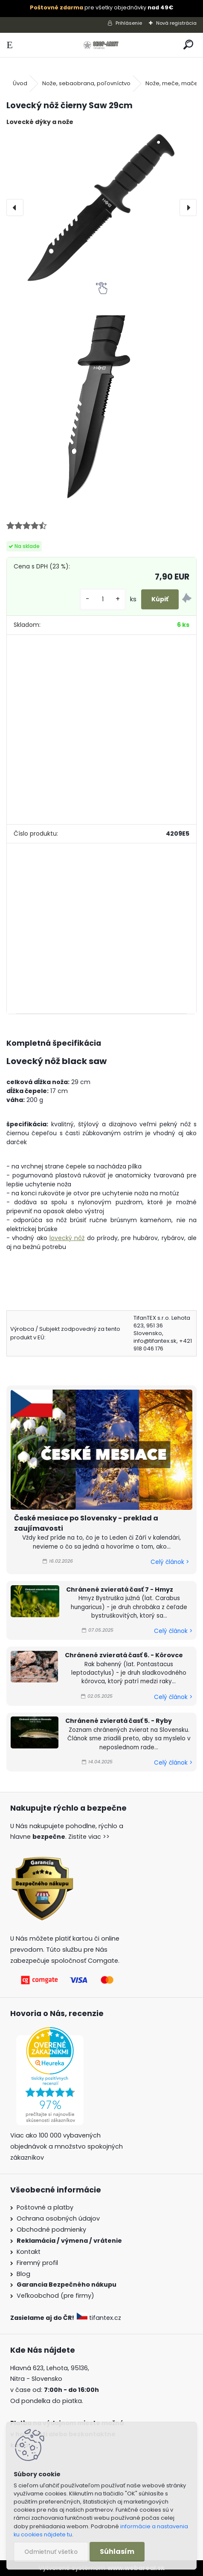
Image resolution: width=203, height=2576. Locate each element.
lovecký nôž (66, 1238)
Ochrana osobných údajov (58, 2218)
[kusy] (102, 599)
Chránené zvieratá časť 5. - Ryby (118, 1720)
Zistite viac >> (89, 1836)
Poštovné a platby (45, 2207)
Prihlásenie (129, 23)
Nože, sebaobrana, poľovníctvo (86, 83)
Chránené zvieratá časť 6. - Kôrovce (124, 1655)
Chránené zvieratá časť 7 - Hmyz (119, 1589)
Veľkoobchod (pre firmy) (55, 2295)
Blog (23, 2274)
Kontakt (29, 2251)
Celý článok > (170, 1562)
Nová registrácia (176, 23)
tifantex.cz (100, 2317)
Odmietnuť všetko (51, 2552)
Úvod (20, 83)
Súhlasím (117, 2551)
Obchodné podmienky (51, 2229)
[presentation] (14, 207)
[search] (188, 45)
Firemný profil (37, 2263)
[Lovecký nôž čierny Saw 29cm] (101, 207)
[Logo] (101, 45)
